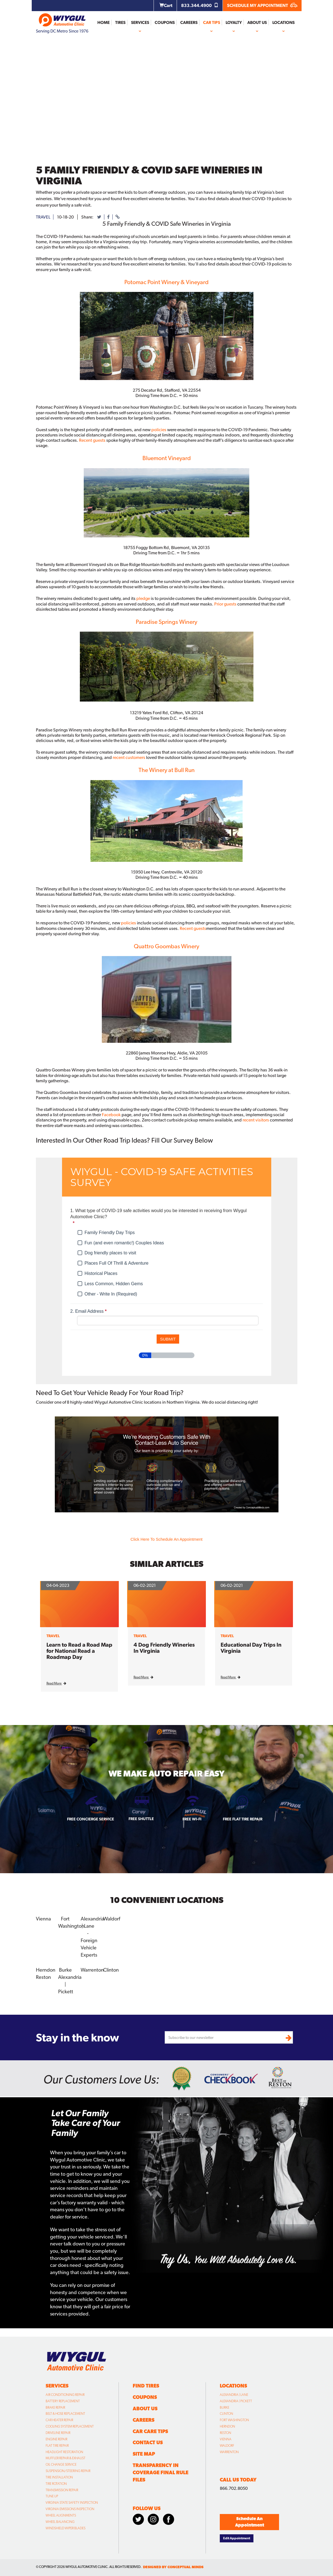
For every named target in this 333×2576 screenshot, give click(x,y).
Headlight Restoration (64, 2451)
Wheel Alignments (61, 2515)
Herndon (45, 1969)
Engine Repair (56, 2439)
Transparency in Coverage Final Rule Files (160, 2472)
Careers (189, 22)
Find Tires (146, 2385)
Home (103, 22)
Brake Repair (55, 2407)
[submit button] (168, 1339)
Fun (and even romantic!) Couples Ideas (124, 1242)
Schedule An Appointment (249, 2521)
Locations (283, 22)
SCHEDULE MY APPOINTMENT (262, 5)
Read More (56, 1683)
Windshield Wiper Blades (65, 2528)
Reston (43, 1977)
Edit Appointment (236, 2538)
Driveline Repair (58, 2432)
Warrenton (92, 1969)
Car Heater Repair (59, 2420)
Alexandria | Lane (234, 2394)
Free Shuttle (141, 1818)
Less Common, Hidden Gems (114, 1283)
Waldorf (111, 1919)
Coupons (165, 22)
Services (140, 22)
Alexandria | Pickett (236, 2401)
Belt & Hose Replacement (65, 2413)
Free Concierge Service (90, 1819)
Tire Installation (59, 2477)
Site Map (144, 2453)
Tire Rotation (56, 2483)
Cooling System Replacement (70, 2426)
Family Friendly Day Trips (110, 1232)
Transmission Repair (62, 2489)
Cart (165, 5)
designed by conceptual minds (173, 2567)
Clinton (111, 1969)
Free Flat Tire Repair (242, 1819)
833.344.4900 (199, 5)
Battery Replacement (63, 2401)
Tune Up (52, 2496)
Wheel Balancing (60, 2521)
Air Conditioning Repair (65, 2394)
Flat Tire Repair (57, 2445)
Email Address (89, 1311)
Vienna (43, 1919)
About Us (257, 22)
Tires (120, 22)
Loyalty (234, 22)
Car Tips (211, 22)
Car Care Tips (150, 2431)
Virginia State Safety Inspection (72, 2502)
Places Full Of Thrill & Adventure (117, 1263)
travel (43, 217)
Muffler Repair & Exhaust (65, 2458)
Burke (65, 1969)
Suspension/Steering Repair (68, 2470)
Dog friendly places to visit (110, 1252)
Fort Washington (234, 2420)
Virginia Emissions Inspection (70, 2508)
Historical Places (101, 1273)
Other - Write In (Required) (111, 1294)
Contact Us (148, 2442)
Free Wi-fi (191, 1819)
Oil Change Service (61, 2464)
